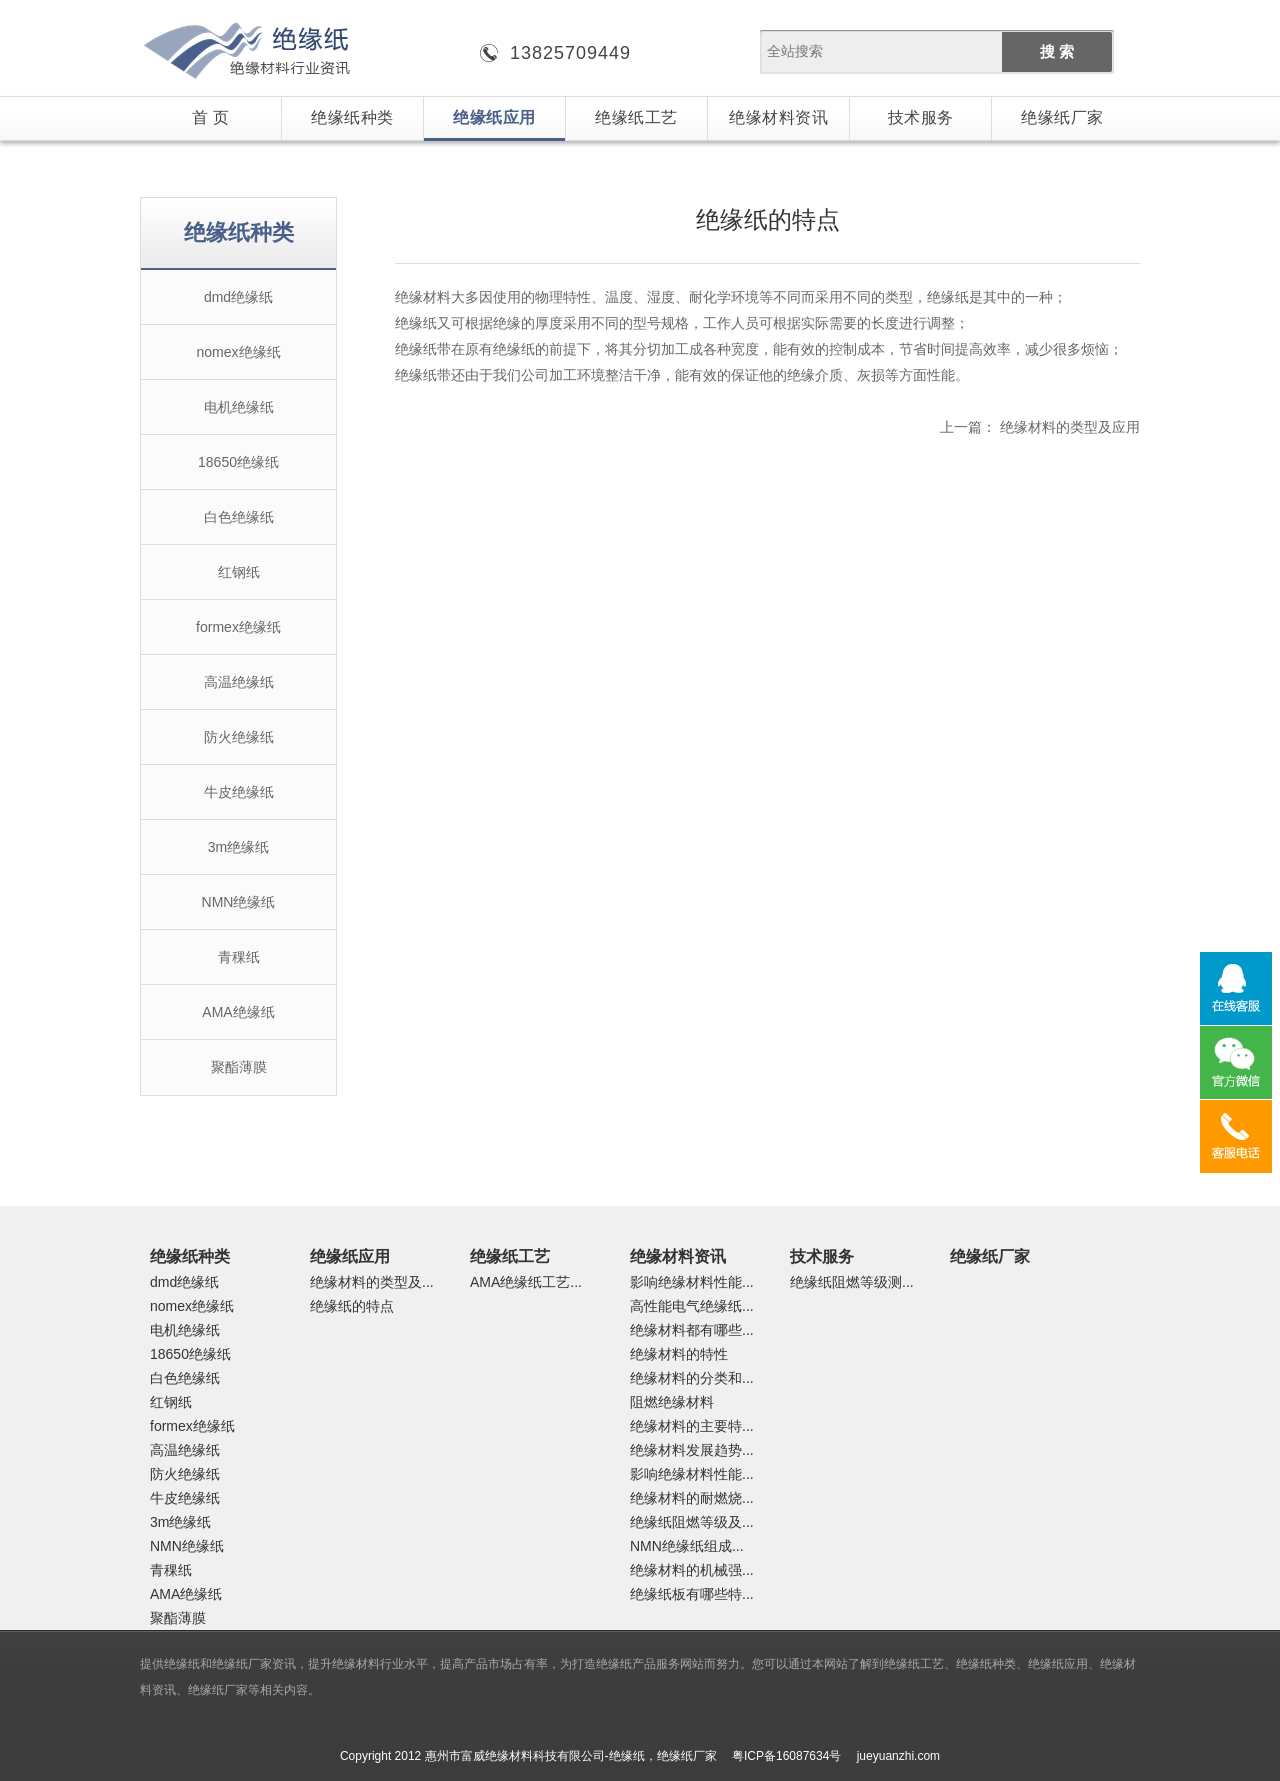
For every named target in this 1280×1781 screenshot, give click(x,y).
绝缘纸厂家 (1062, 117)
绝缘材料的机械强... (692, 1570)
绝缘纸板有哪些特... (692, 1594)
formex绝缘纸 (238, 627)
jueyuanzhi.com (898, 1756)
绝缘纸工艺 (636, 117)
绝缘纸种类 (352, 117)
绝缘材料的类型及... (372, 1282)
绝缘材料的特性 (679, 1354)
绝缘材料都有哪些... (692, 1330)
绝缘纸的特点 (352, 1306)
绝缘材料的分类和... (692, 1378)
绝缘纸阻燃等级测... (852, 1282)
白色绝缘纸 (239, 517)
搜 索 (1057, 52)
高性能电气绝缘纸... (692, 1306)
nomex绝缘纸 (238, 352)
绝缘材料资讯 (778, 117)
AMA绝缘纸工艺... (526, 1282)
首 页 (211, 117)
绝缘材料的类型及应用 (1070, 427)
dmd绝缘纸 (238, 297)
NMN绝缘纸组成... (687, 1546)
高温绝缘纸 (239, 682)
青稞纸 (239, 957)
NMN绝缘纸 (239, 902)
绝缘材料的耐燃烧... (692, 1498)
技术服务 (921, 117)
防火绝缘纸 (239, 737)
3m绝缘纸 (238, 847)
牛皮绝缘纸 (239, 792)
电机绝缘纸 (239, 407)
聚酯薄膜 (239, 1067)
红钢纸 (239, 572)
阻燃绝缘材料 (672, 1402)
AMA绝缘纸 (238, 1012)
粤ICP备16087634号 (786, 1756)
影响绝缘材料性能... (692, 1282)
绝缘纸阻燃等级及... (692, 1522)
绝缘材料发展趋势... (692, 1450)
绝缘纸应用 (494, 117)
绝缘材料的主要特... (692, 1426)
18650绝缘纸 (238, 462)
